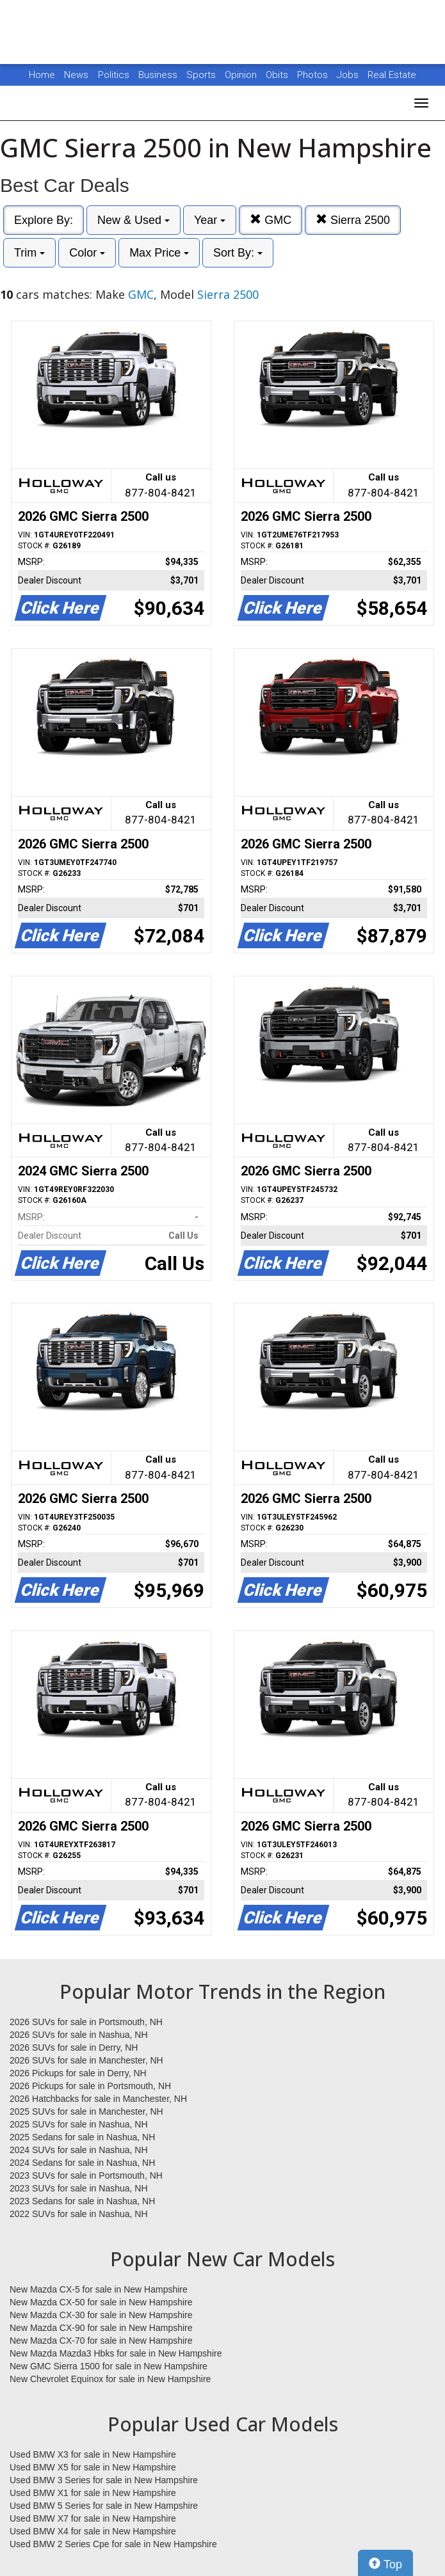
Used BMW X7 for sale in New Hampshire (93, 2518)
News (76, 75)
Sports (202, 75)
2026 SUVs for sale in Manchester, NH (86, 2060)
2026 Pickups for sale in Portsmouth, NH (90, 2086)
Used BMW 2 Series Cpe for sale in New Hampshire (113, 2544)
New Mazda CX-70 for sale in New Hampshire (101, 2340)
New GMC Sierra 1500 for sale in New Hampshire (108, 2366)
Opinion (242, 75)
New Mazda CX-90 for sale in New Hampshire (101, 2328)
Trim (29, 252)
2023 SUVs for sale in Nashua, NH (79, 2188)
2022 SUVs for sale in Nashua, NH (79, 2214)
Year (209, 220)
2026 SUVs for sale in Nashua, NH (79, 2035)
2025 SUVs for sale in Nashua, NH (79, 2124)
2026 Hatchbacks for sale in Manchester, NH (98, 2099)
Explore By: (43, 220)
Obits (278, 75)
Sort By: (238, 252)
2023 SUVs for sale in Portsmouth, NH (86, 2175)
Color (87, 252)
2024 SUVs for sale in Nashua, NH (79, 2150)
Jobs (349, 75)
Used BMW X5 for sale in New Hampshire (93, 2467)
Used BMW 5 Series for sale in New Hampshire (104, 2505)
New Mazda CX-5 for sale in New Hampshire (99, 2289)
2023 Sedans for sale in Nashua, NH (82, 2201)
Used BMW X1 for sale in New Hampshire (93, 2493)
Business (159, 75)
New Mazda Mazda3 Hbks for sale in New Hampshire (116, 2353)
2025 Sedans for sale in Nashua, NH (82, 2137)
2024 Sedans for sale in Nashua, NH (82, 2163)
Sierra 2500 (353, 220)
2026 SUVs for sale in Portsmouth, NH (86, 2022)
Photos (313, 75)
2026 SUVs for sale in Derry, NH (74, 2047)
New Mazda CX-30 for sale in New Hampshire (101, 2315)
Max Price (159, 252)
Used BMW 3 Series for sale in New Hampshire (104, 2480)
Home (42, 75)
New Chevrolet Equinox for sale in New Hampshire (110, 2379)
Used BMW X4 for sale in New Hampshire (93, 2531)
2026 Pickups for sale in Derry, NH (78, 2073)
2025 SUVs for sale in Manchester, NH (86, 2111)
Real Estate (392, 75)
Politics (113, 75)
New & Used (133, 220)
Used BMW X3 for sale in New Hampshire (93, 2454)
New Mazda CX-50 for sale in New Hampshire (101, 2302)
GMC (270, 220)
